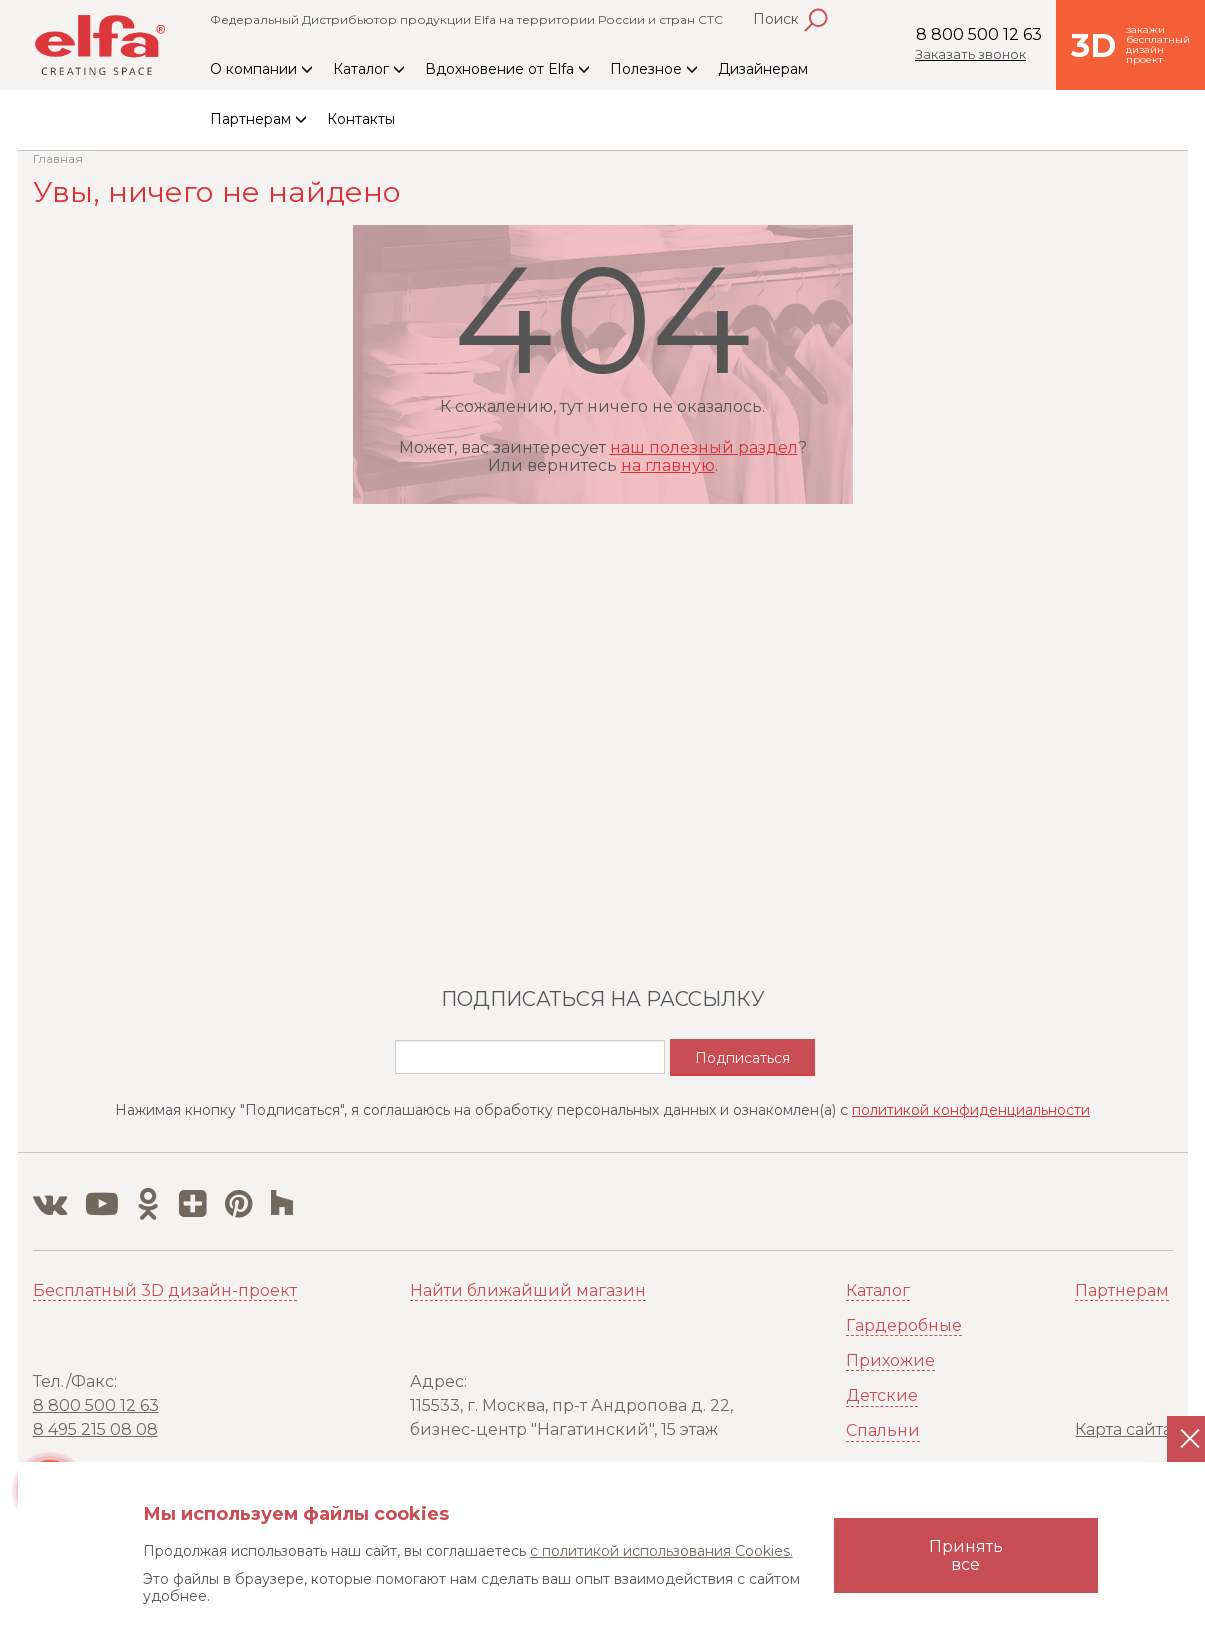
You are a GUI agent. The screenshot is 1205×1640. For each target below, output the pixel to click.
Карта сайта (1123, 1429)
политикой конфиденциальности (971, 1110)
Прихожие (890, 1360)
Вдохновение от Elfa (507, 69)
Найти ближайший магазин (528, 1290)
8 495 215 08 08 (95, 1429)
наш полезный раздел (704, 447)
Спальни (883, 1430)
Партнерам (258, 119)
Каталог (369, 69)
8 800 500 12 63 (979, 34)
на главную (668, 465)
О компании (261, 69)
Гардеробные (904, 1325)
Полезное (654, 69)
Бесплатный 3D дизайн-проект (165, 1290)
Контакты (361, 119)
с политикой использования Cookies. (661, 1551)
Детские (882, 1395)
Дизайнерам (763, 69)
